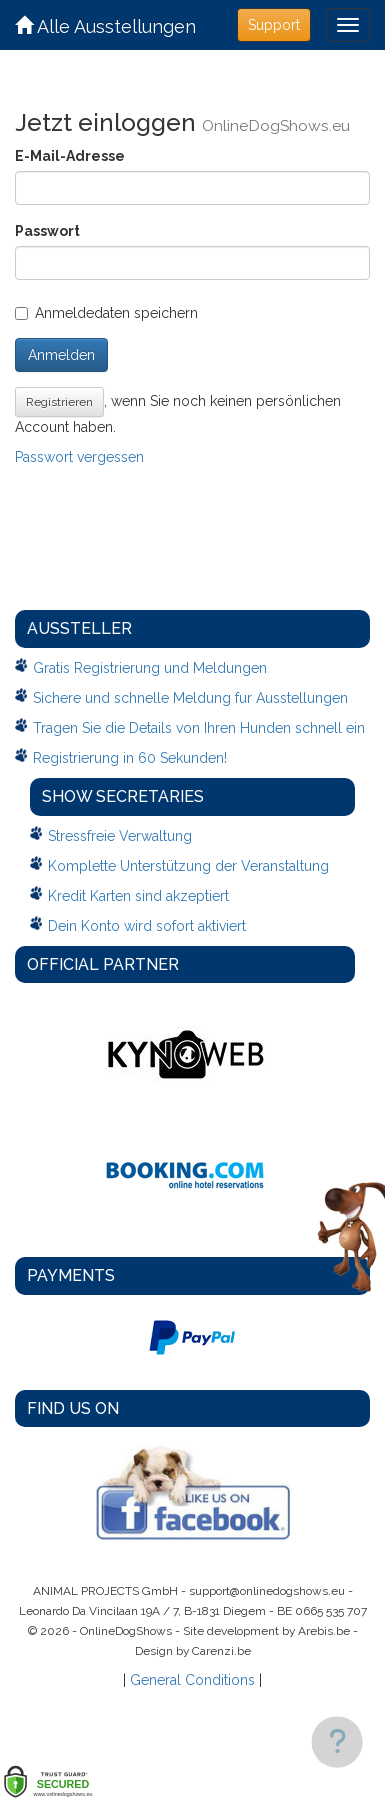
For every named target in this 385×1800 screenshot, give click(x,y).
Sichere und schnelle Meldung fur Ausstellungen (190, 698)
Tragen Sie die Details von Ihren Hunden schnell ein (199, 728)
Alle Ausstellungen (105, 26)
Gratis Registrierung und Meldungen (150, 668)
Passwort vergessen (79, 457)
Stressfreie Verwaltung (120, 836)
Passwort (47, 231)
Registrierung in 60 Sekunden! (130, 758)
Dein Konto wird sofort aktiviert (147, 926)
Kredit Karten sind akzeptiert (138, 896)
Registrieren (59, 402)
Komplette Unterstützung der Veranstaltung (188, 866)
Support (274, 25)
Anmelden (61, 355)
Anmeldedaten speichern (106, 313)
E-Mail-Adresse (70, 156)
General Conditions (192, 1680)
